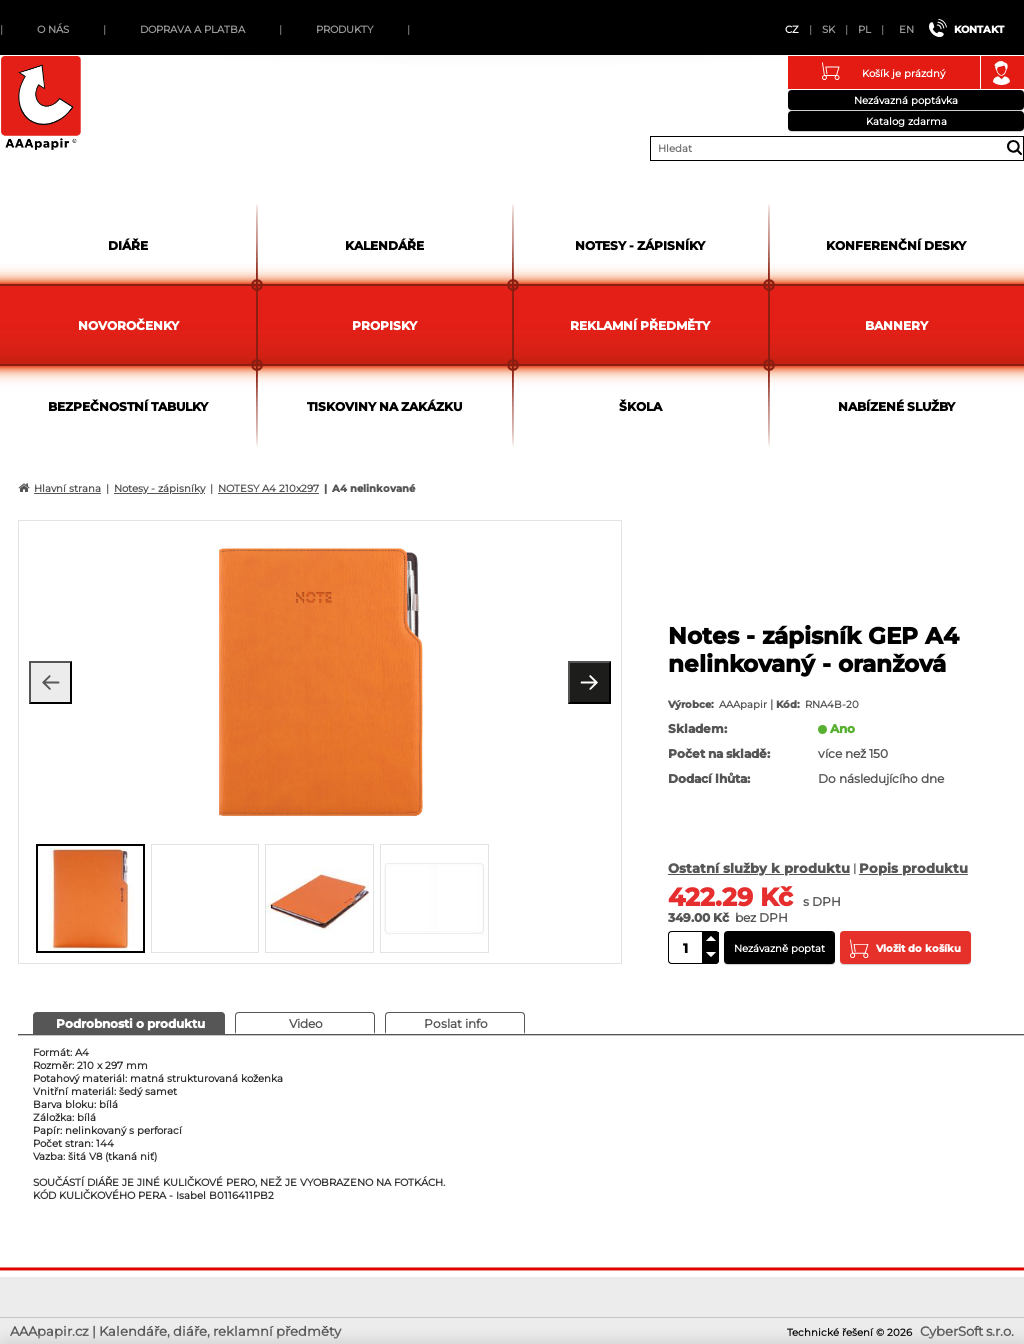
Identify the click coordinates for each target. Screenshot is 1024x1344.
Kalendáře (384, 245)
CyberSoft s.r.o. (967, 1331)
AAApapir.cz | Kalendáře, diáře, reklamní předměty (41, 104)
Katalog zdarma (906, 121)
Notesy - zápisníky (640, 245)
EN (906, 29)
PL (864, 29)
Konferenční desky (896, 245)
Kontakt (979, 29)
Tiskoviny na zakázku (384, 406)
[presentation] (129, 1022)
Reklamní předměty (640, 325)
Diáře (128, 245)
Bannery (896, 325)
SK (828, 29)
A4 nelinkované (373, 488)
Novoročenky (128, 325)
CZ (792, 29)
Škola (640, 406)
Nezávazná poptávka (906, 100)
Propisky (384, 325)
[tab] (129, 1023)
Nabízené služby (896, 406)
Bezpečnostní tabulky (128, 406)
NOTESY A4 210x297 (268, 488)
